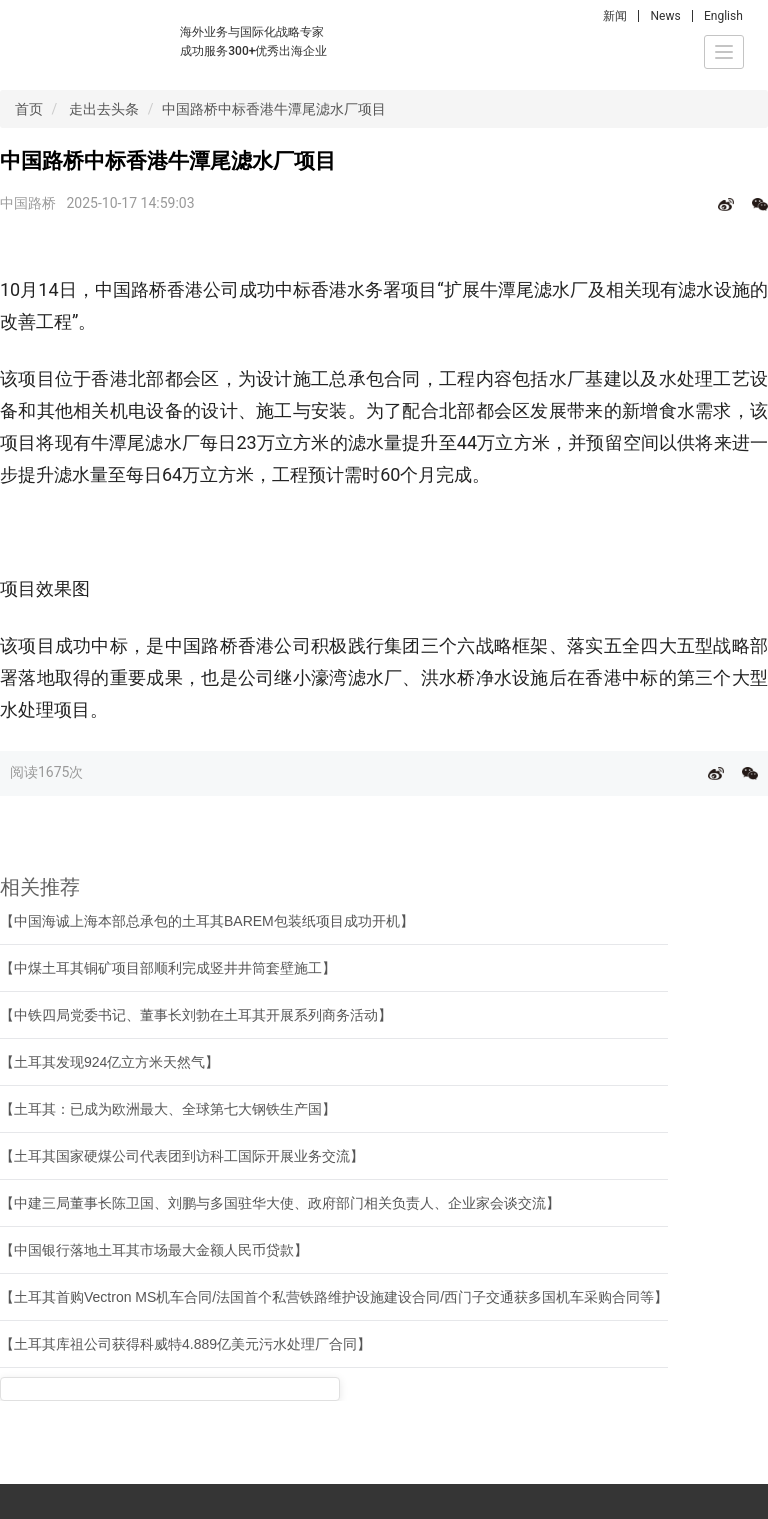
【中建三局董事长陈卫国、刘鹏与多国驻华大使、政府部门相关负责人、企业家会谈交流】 (280, 1203)
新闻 (615, 16)
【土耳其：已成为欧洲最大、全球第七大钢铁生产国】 (168, 1109)
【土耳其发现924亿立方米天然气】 (109, 1062)
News (665, 16)
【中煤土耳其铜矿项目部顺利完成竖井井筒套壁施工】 (168, 968)
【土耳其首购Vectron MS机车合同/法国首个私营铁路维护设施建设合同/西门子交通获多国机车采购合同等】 (334, 1297)
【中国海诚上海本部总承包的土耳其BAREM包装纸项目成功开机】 (207, 921)
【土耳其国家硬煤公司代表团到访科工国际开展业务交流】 (182, 1156)
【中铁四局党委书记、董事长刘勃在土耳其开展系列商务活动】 (196, 1015)
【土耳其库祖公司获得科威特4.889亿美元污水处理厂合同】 (185, 1344)
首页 (29, 109)
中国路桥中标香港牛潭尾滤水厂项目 (274, 109)
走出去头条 (104, 109)
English (723, 16)
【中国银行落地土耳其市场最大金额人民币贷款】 (154, 1250)
